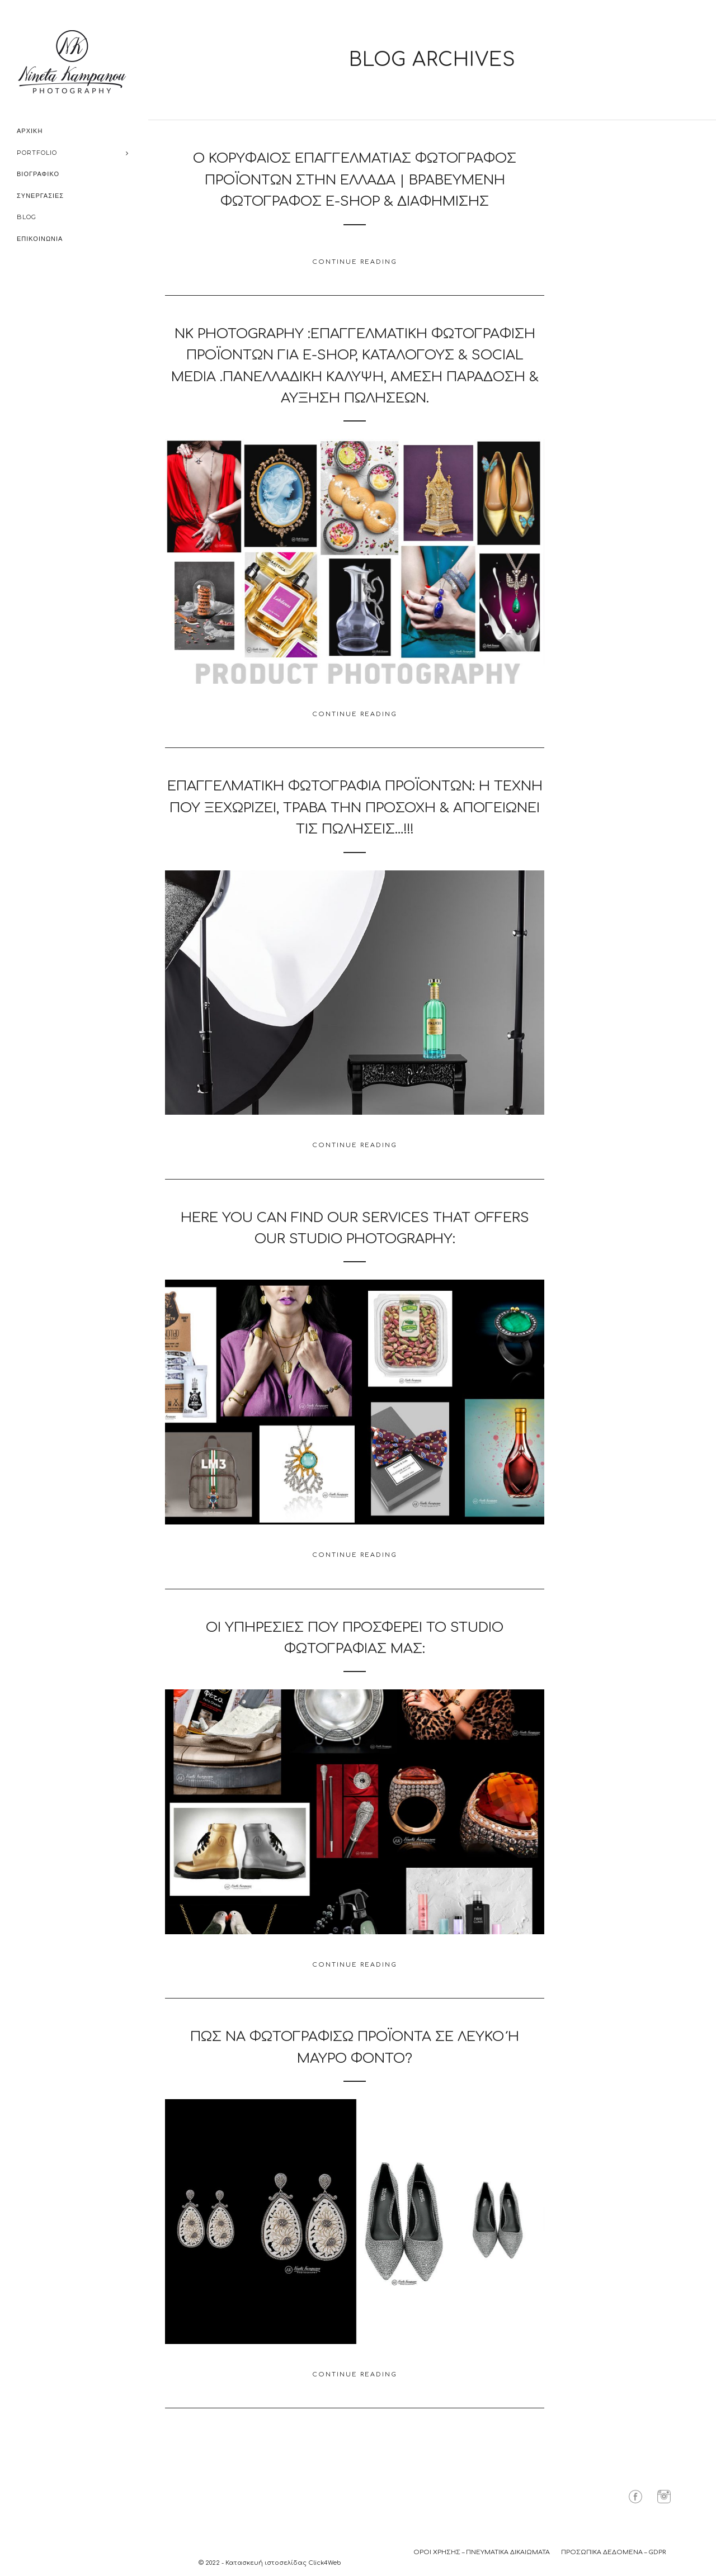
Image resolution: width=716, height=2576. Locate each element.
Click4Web (324, 2562)
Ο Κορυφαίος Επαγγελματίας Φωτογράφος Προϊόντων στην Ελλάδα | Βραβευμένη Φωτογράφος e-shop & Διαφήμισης (354, 180)
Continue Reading (354, 262)
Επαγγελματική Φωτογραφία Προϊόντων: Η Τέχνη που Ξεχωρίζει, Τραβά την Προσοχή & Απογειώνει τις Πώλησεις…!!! (355, 808)
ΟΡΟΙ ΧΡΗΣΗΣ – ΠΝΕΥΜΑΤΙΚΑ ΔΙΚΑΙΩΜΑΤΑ (481, 2552)
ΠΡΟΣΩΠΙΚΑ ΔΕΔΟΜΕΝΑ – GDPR (613, 2552)
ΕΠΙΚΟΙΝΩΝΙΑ (40, 239)
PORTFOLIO (37, 153)
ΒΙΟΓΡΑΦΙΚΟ (38, 174)
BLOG (26, 217)
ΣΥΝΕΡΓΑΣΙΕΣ (40, 196)
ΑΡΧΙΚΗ (30, 131)
